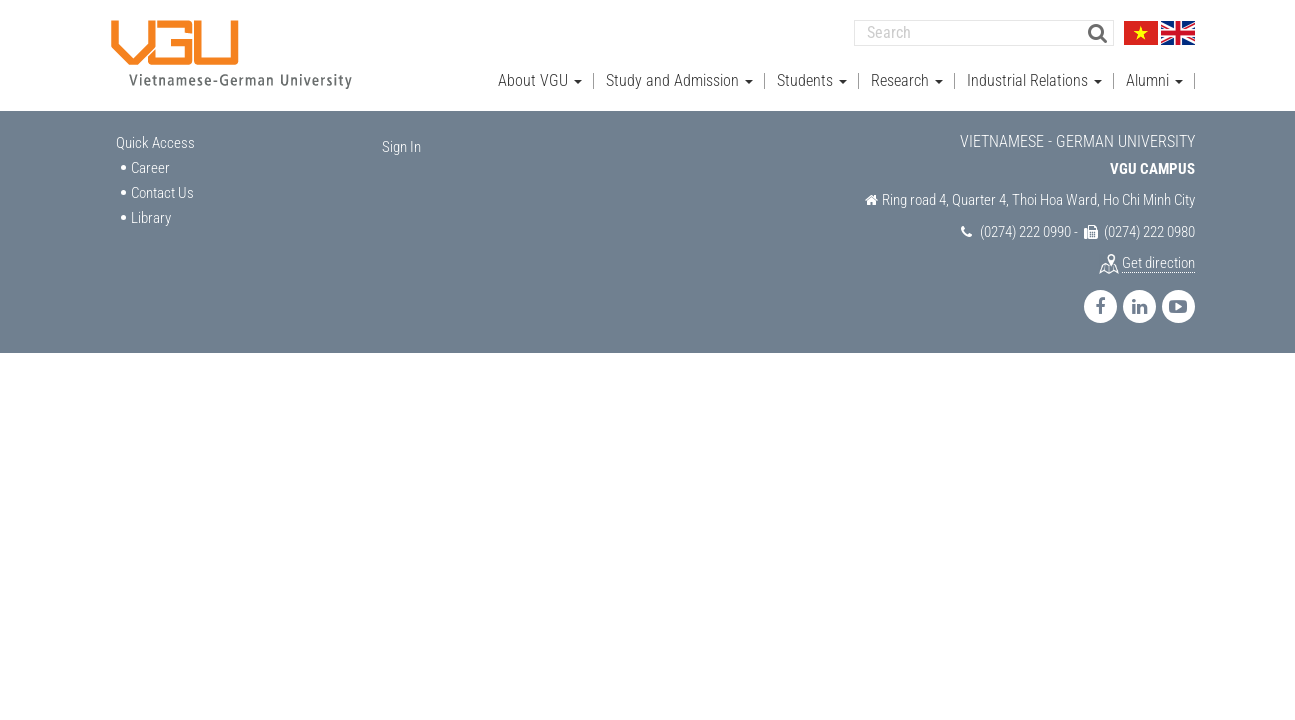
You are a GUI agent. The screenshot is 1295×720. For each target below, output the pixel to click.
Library (151, 218)
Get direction (1158, 263)
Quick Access (155, 143)
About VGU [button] (540, 80)
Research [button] (907, 80)
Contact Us (162, 193)
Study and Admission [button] (679, 80)
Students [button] (812, 80)
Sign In (401, 147)
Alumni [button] (1154, 80)
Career (150, 168)
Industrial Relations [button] (1034, 80)
